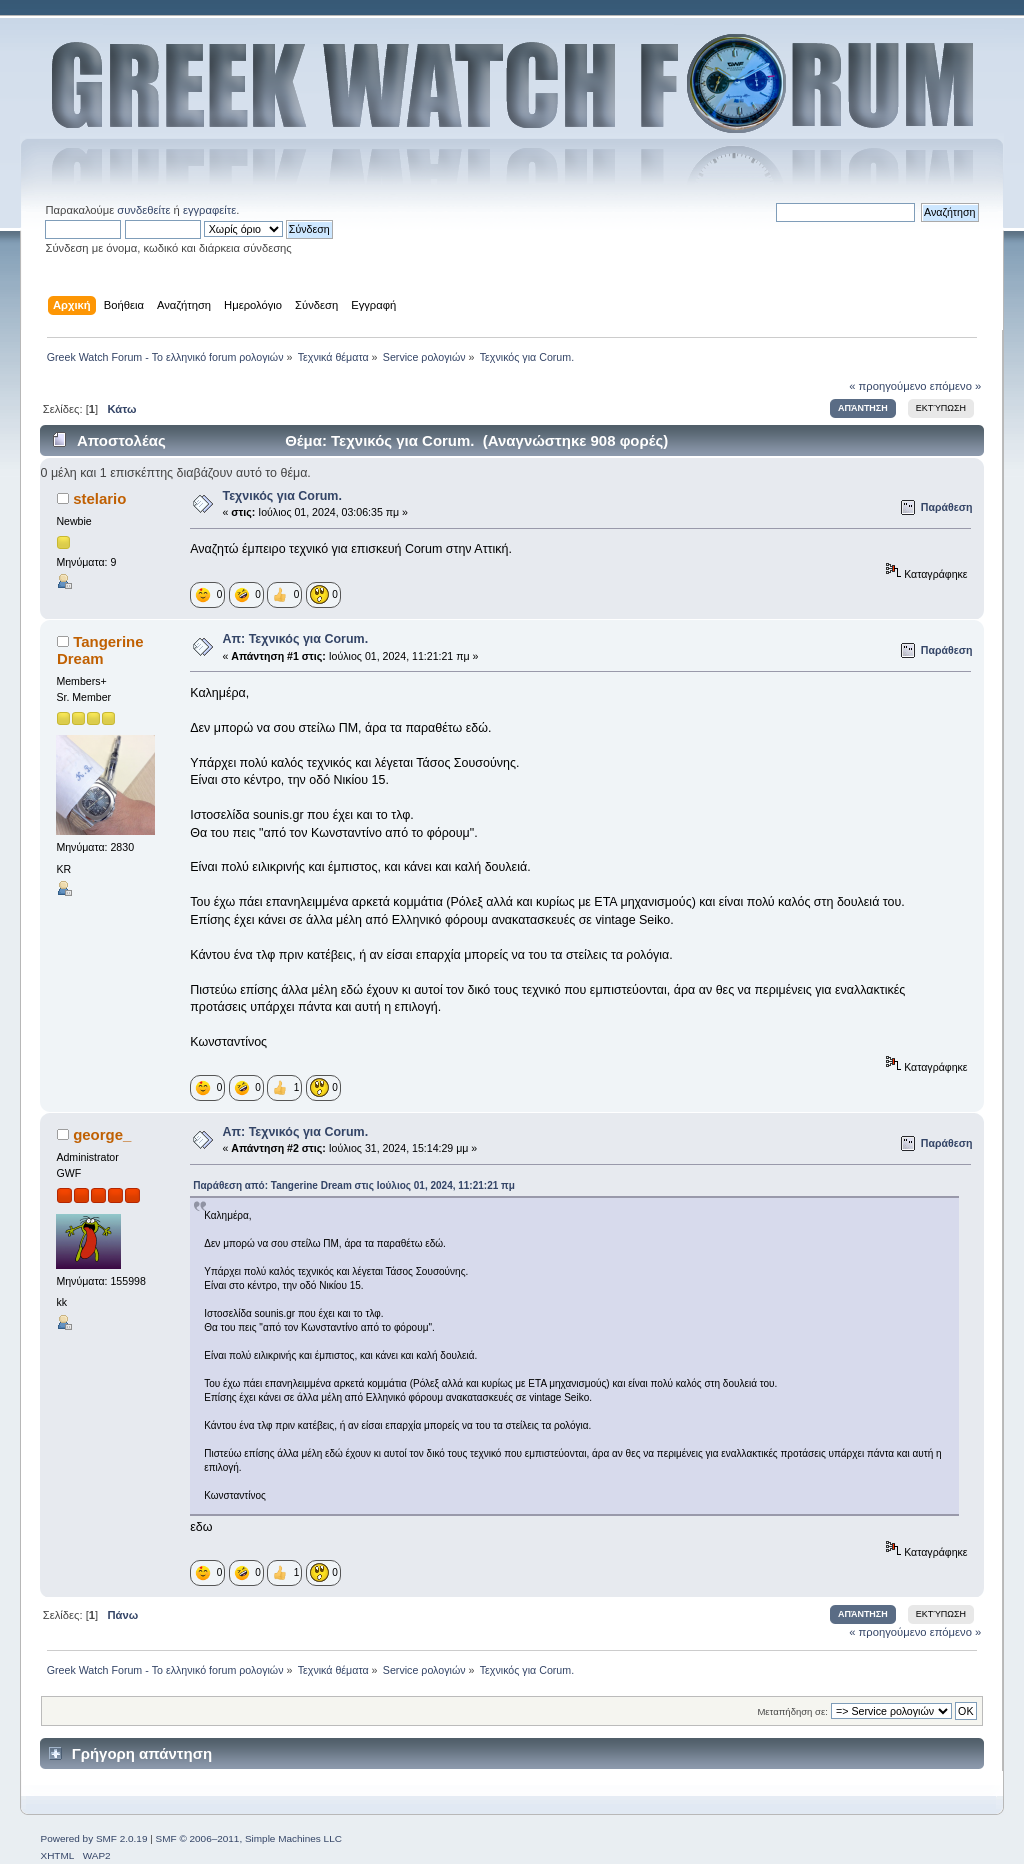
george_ (102, 1134)
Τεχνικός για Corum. (281, 496)
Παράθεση (947, 507)
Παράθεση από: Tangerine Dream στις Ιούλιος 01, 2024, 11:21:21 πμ (354, 1185)
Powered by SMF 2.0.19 (93, 1838)
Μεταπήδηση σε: (792, 1711)
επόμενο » (956, 386)
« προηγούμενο (887, 386)
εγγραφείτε (209, 210)
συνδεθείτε (143, 210)
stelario (99, 498)
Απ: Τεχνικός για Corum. (295, 639)
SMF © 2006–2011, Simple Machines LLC (249, 1838)
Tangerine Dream (100, 649)
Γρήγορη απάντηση (142, 1753)
